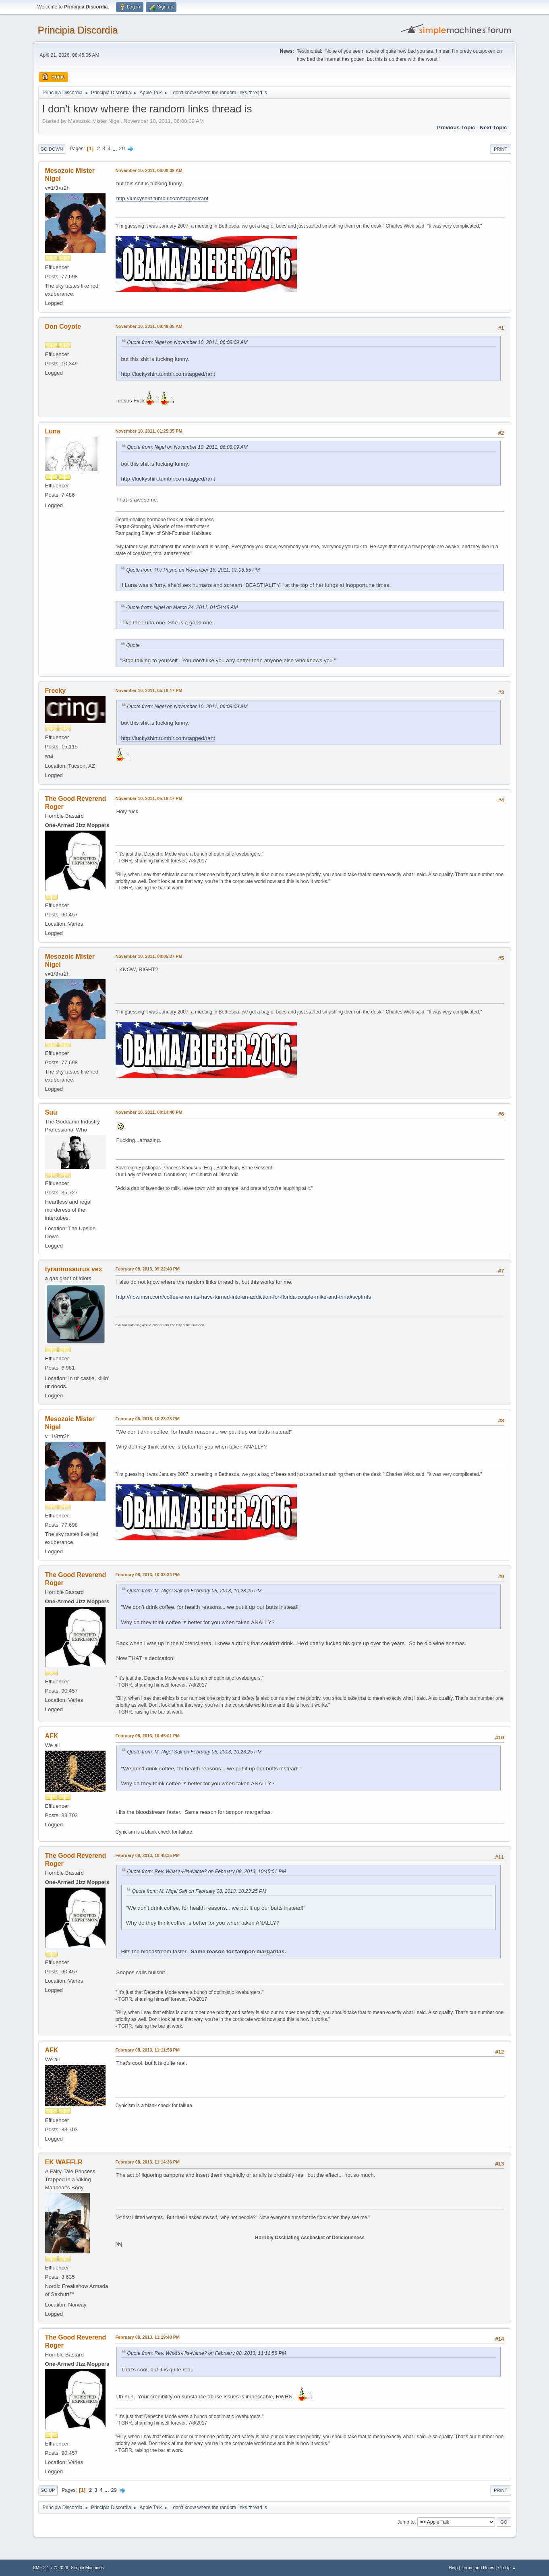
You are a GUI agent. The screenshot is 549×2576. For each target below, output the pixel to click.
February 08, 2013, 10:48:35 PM (148, 1855)
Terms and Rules (478, 2567)
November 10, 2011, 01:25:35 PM (149, 431)
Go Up (48, 2490)
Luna (52, 431)
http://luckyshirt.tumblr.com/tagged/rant (162, 198)
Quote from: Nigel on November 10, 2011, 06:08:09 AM (187, 342)
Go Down (52, 149)
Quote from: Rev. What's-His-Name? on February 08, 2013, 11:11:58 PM (206, 2353)
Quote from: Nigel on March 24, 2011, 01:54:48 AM (182, 607)
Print (501, 149)
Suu (51, 1112)
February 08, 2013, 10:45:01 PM (148, 1735)
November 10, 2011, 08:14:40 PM (149, 1112)
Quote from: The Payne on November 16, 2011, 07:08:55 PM (193, 570)
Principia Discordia (78, 30)
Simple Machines (87, 2567)
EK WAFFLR (64, 2162)
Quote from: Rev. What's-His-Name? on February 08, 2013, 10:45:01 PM (206, 1871)
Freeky (55, 690)
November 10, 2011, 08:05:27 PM (149, 956)
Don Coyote (63, 326)
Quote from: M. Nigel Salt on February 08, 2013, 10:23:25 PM (194, 1591)
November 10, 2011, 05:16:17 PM (149, 798)
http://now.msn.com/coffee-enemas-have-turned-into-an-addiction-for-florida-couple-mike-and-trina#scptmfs (243, 1297)
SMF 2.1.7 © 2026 (50, 2567)
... (115, 148)
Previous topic (456, 127)
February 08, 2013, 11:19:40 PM (148, 2337)
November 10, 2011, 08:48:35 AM (149, 326)
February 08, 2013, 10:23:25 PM (148, 1418)
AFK (51, 1736)
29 (122, 148)
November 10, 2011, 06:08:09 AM (149, 170)
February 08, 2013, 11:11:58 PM (148, 2050)
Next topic (493, 127)
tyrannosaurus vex (73, 1269)
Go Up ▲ (507, 2567)
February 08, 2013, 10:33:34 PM (148, 1574)
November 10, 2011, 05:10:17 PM (149, 690)
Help (453, 2567)
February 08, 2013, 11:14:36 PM (148, 2161)
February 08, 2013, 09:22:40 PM (148, 1268)
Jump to (406, 2522)
